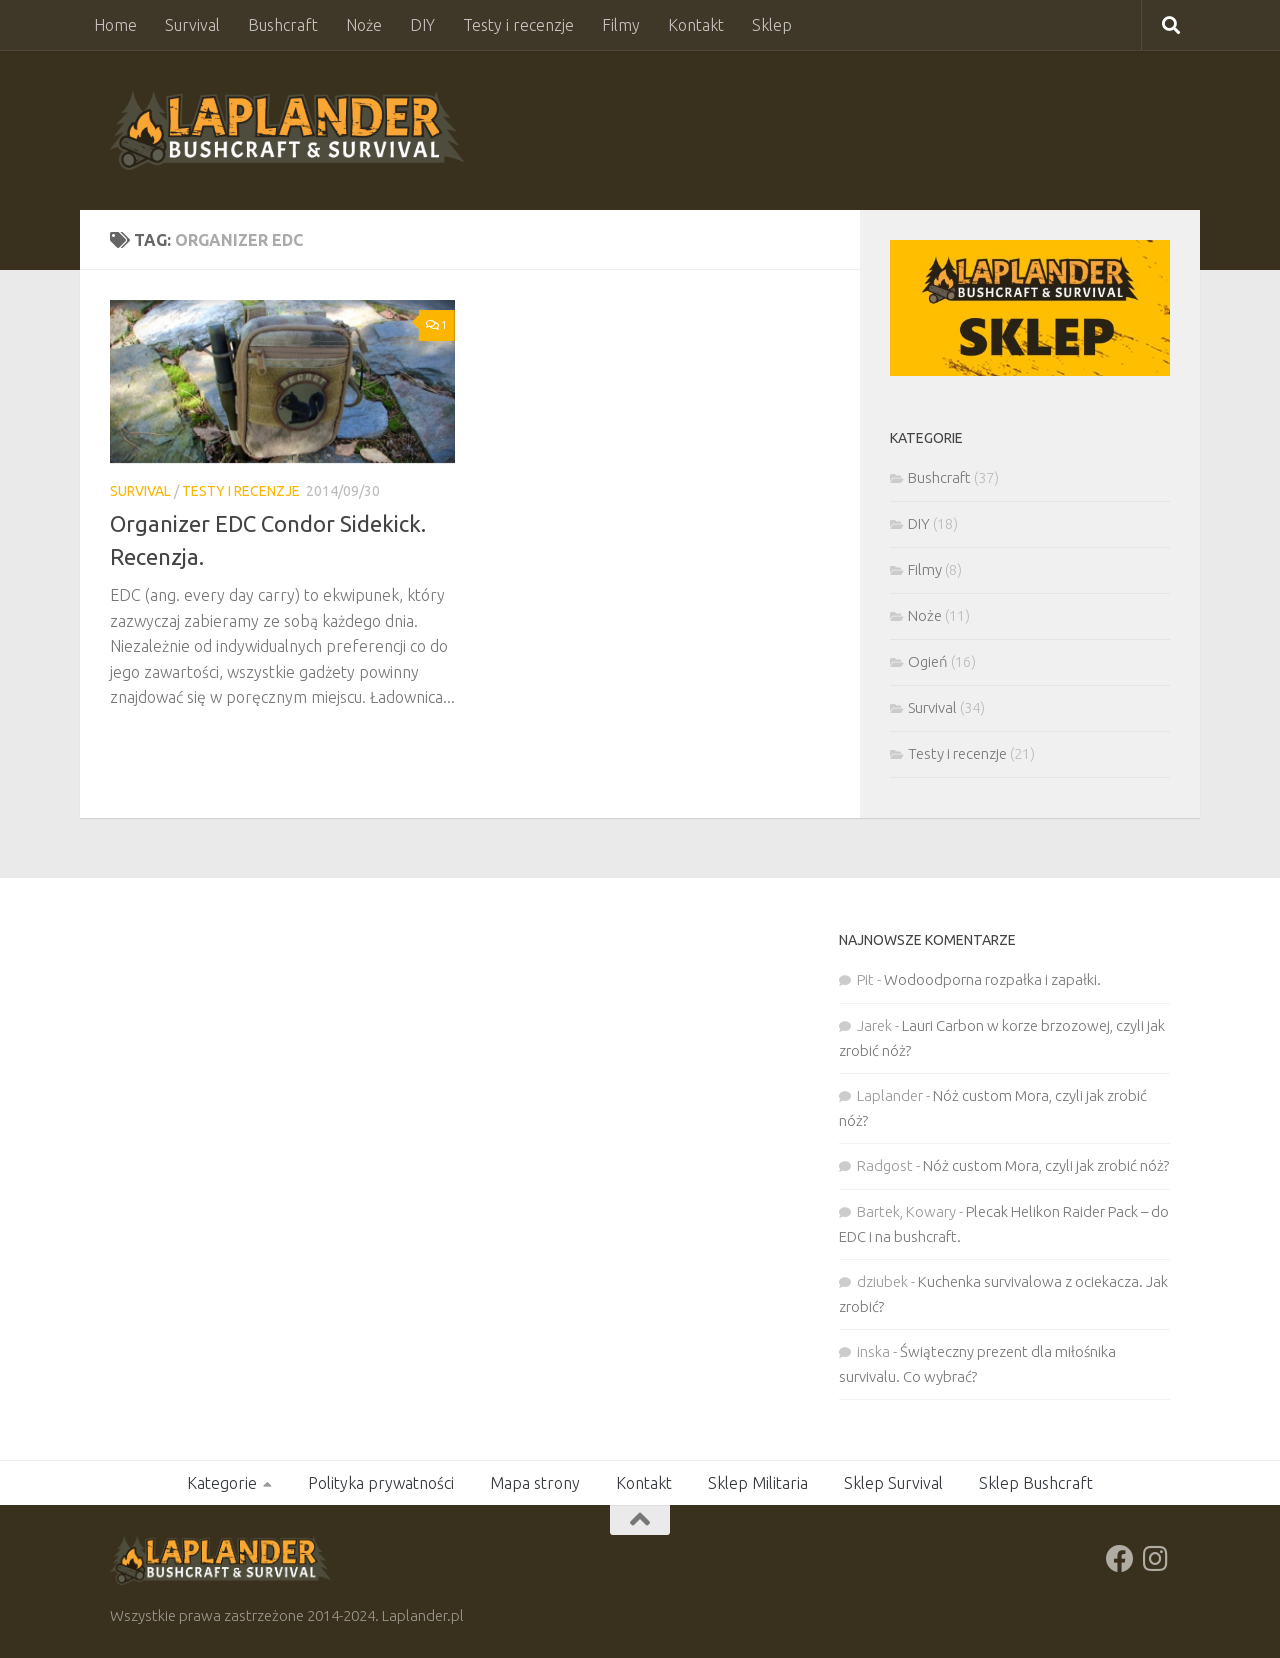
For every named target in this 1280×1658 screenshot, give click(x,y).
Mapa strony (535, 1483)
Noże (364, 25)
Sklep (772, 25)
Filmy (621, 25)
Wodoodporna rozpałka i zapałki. (992, 979)
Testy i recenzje (518, 25)
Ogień (928, 661)
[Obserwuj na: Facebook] (1120, 1559)
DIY (422, 25)
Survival (192, 25)
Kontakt (696, 25)
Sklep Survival (893, 1483)
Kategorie (222, 1483)
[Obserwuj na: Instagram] (1156, 1559)
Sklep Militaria (758, 1483)
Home (115, 25)
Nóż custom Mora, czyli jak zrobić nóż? (1046, 1165)
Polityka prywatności (381, 1483)
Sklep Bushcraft (1036, 1483)
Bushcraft (283, 25)
